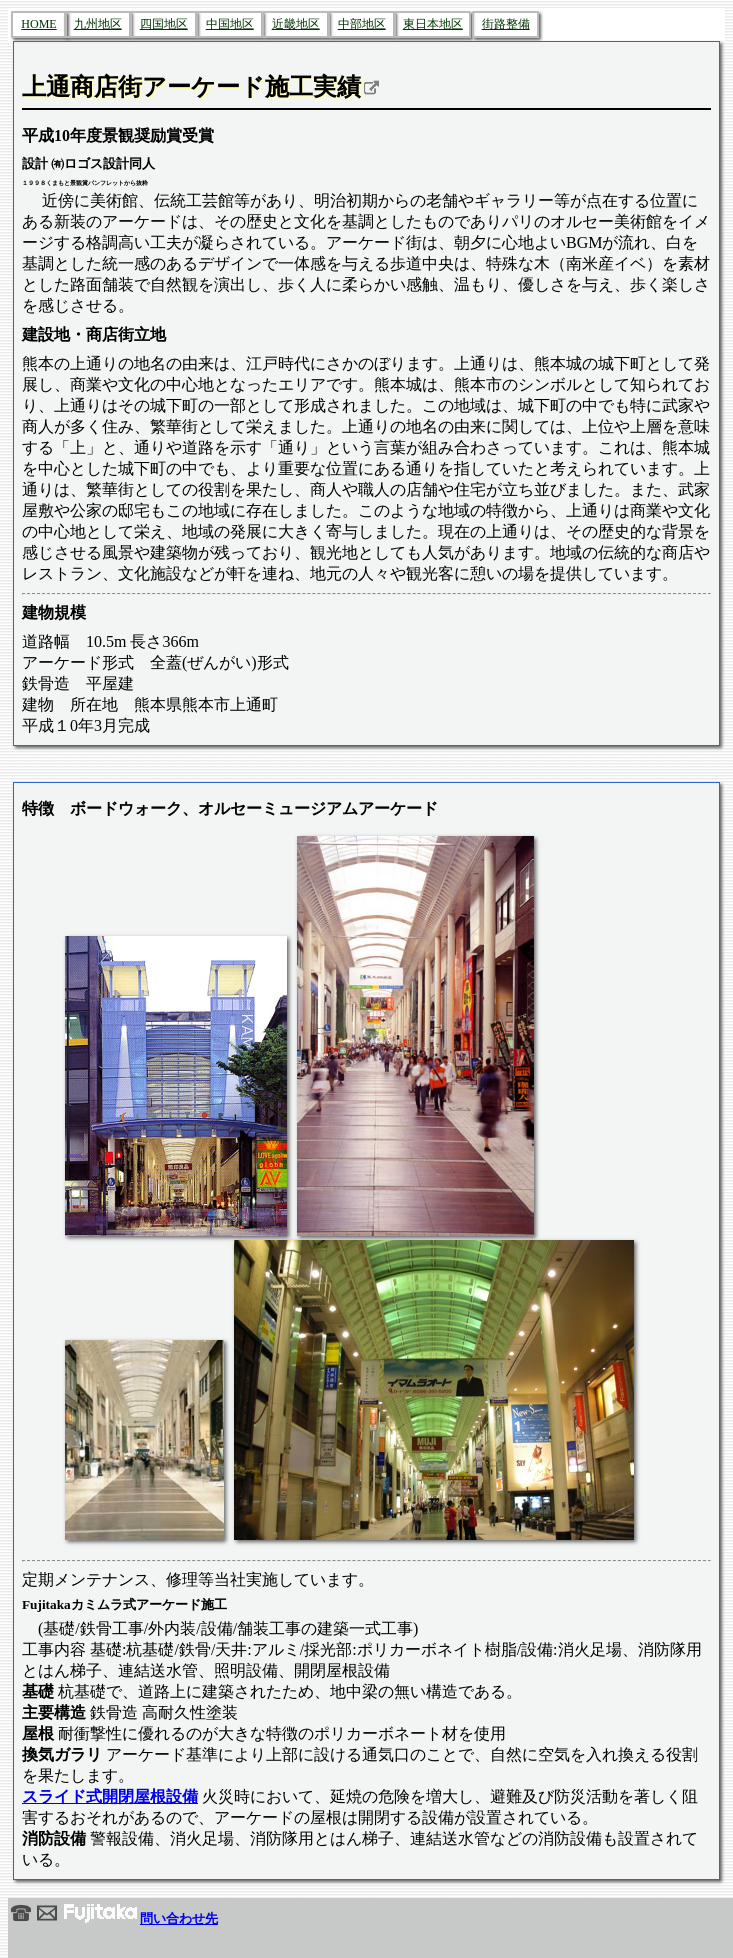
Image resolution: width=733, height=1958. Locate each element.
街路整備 (506, 24)
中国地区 (230, 24)
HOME (38, 24)
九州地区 (98, 24)
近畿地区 (296, 24)
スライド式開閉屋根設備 (110, 1796)
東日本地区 (433, 24)
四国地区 (164, 24)
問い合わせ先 (114, 1918)
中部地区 (362, 24)
